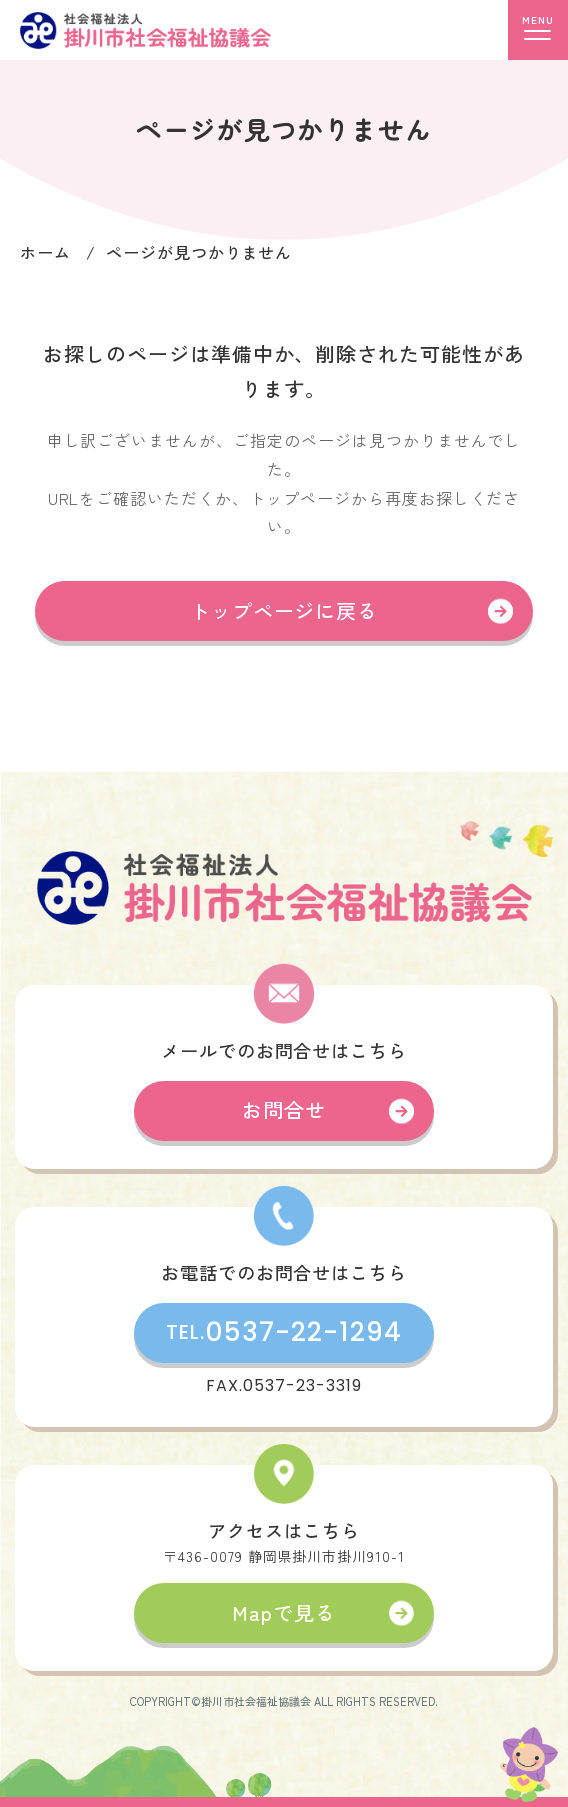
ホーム (45, 252)
